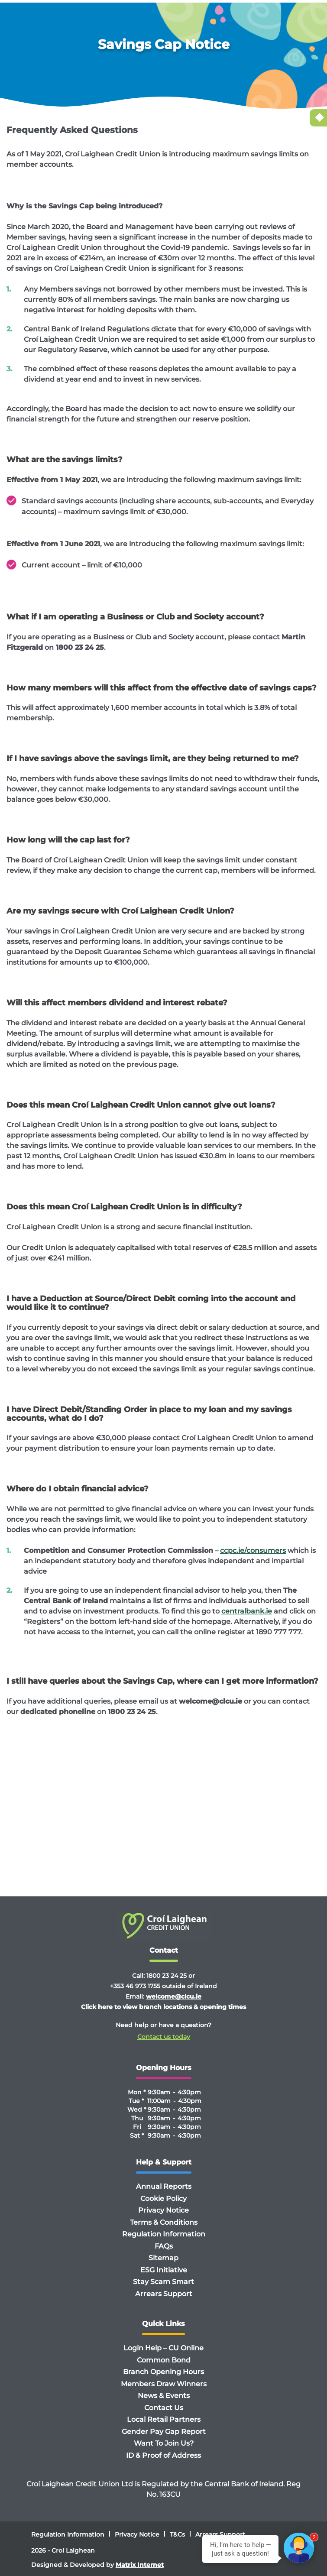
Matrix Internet (140, 2565)
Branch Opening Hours (163, 2372)
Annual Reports (163, 2186)
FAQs (164, 2246)
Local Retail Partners (164, 2419)
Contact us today (163, 2037)
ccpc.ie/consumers (253, 1550)
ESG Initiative (163, 2270)
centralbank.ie (246, 1611)
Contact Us (163, 2408)
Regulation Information (163, 2234)
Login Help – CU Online (163, 2348)
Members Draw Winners (164, 2384)
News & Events (164, 2395)
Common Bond (164, 2360)
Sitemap (163, 2258)
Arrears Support (163, 2294)
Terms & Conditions (163, 2222)
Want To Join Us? (164, 2443)
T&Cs (177, 2534)
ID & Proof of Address (163, 2455)
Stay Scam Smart (163, 2282)
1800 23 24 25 (166, 1976)
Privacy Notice (163, 2210)
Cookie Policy (163, 2198)
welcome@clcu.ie (173, 1996)
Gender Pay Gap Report (164, 2431)
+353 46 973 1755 (135, 1986)
